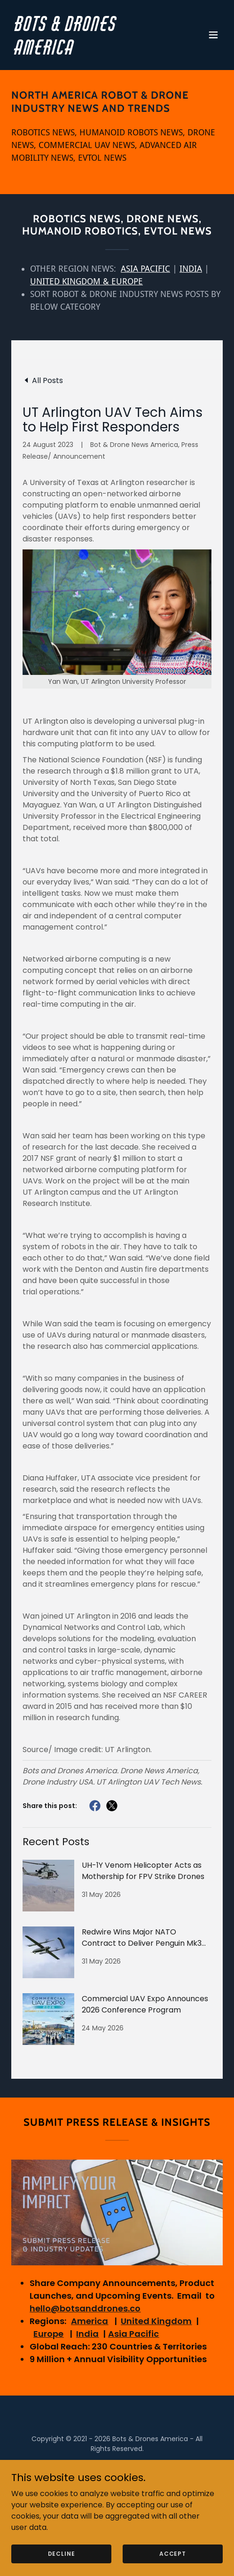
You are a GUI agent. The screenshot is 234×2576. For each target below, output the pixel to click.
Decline (61, 2553)
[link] (85, 52)
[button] (213, 34)
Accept (172, 2553)
